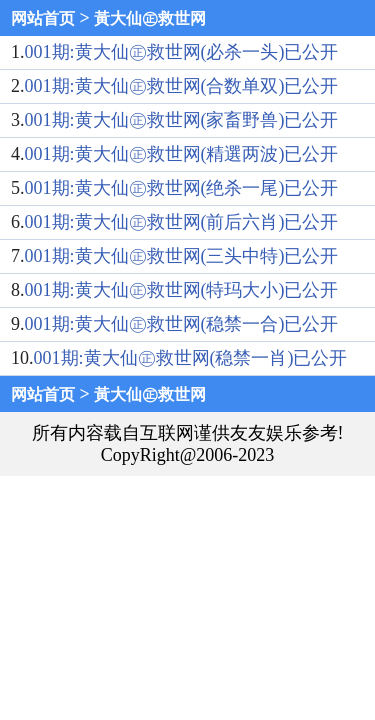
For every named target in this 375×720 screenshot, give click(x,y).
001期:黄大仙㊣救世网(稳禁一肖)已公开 (191, 358)
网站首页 (43, 18)
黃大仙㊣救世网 (150, 18)
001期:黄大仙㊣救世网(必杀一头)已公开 (182, 52)
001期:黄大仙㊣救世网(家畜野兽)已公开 (182, 120)
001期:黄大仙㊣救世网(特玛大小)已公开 (182, 290)
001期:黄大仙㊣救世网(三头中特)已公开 (182, 256)
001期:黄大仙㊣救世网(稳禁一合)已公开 (182, 324)
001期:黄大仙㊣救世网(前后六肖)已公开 (182, 222)
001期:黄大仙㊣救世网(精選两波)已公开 (182, 154)
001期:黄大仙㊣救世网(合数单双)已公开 (182, 86)
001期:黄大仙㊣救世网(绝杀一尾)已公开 (182, 188)
